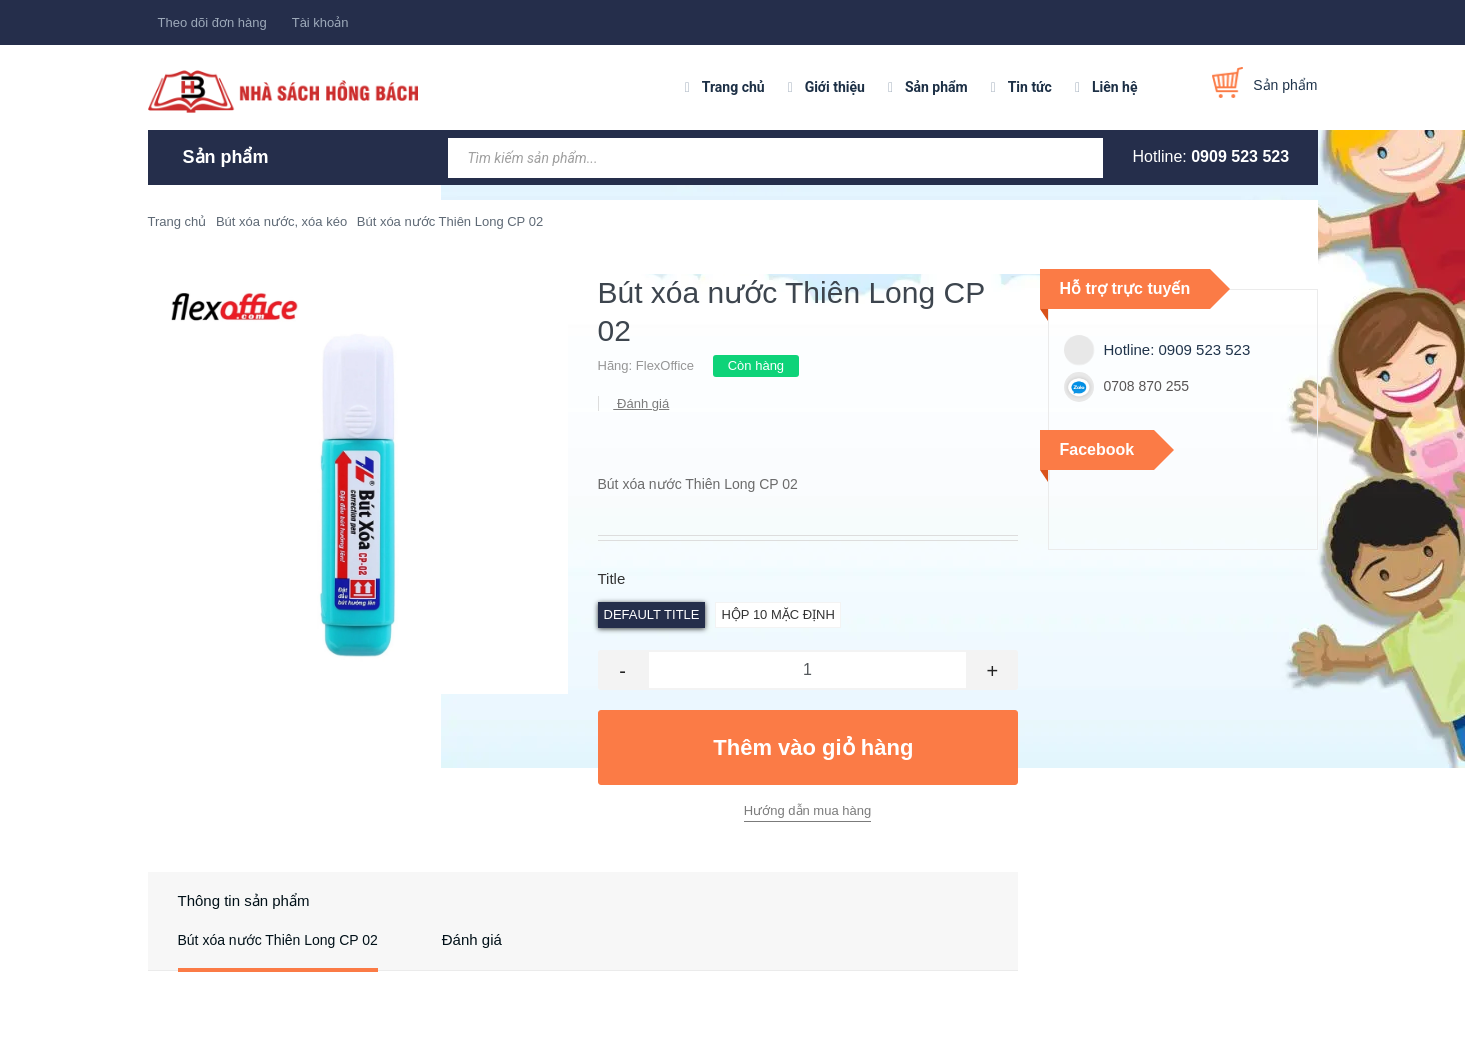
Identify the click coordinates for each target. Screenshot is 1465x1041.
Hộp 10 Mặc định (777, 614)
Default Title (652, 614)
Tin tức (1030, 87)
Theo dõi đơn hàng (212, 22)
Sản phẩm (936, 87)
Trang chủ (733, 87)
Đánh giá (642, 403)
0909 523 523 (1240, 156)
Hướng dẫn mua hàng (807, 810)
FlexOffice (665, 365)
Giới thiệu (835, 87)
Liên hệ (1115, 87)
